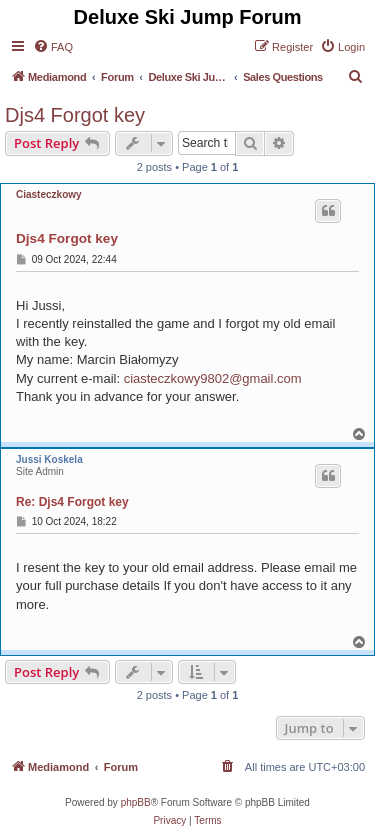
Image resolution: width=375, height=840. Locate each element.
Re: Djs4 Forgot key (72, 502)
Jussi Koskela (49, 459)
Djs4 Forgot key (75, 115)
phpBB (136, 802)
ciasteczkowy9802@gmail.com (213, 378)
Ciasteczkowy (49, 194)
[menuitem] (53, 47)
